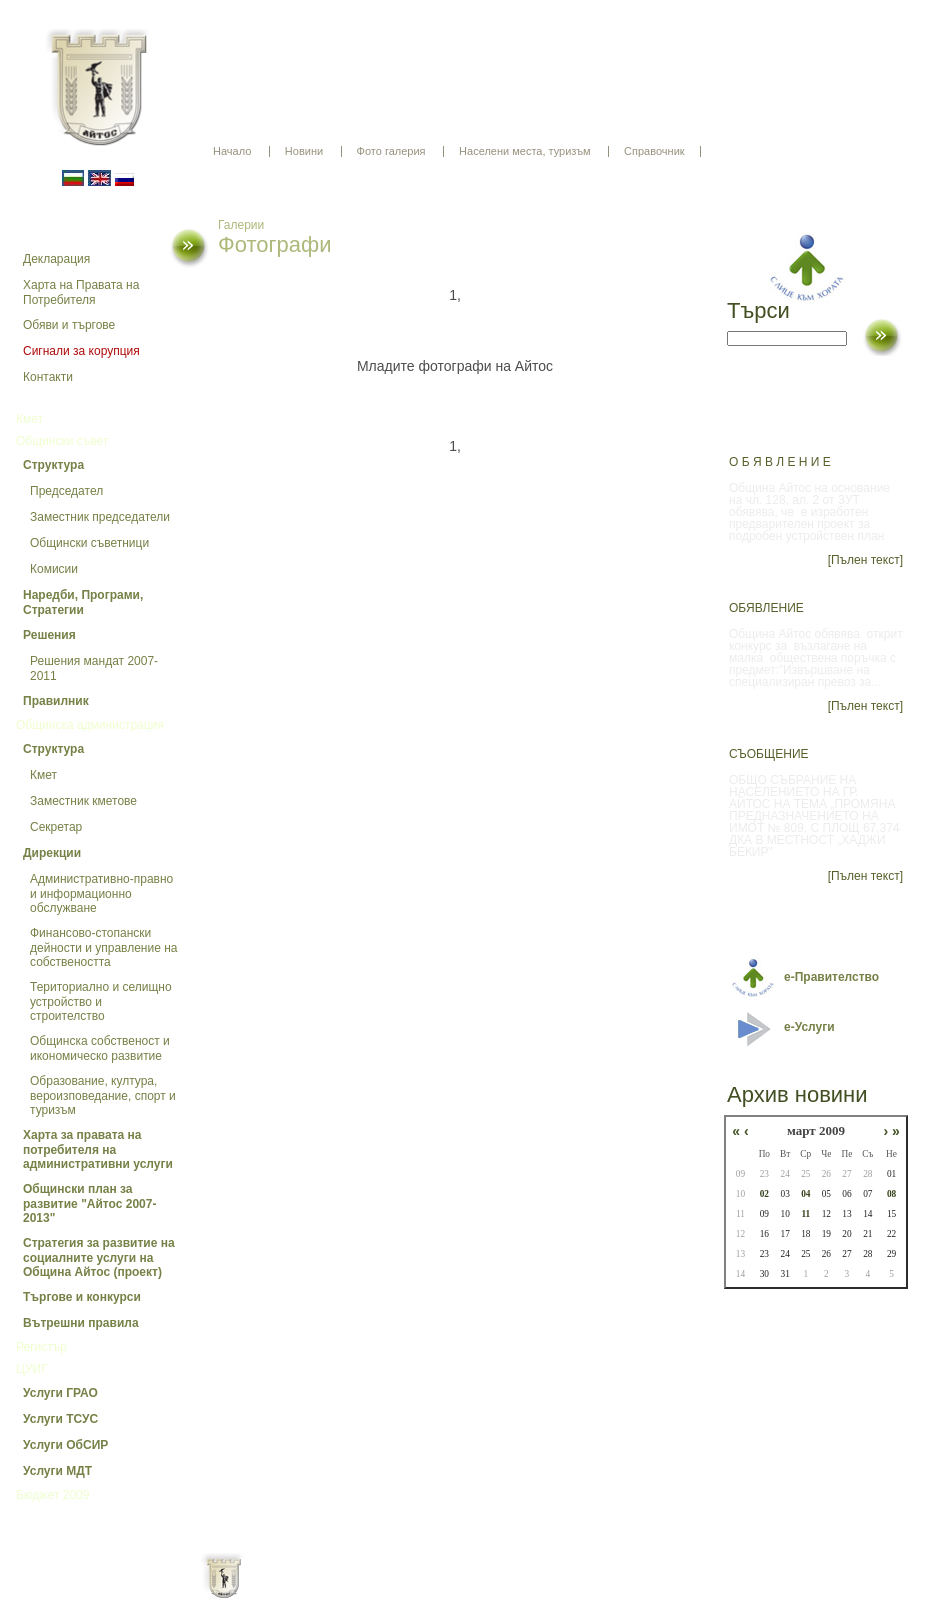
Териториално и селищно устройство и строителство (101, 1001)
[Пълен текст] (865, 560)
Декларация (56, 259)
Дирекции (52, 853)
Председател (66, 491)
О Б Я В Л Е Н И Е (780, 462)
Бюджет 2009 (52, 1495)
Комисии (54, 569)
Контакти (48, 377)
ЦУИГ (32, 1369)
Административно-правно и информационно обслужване (101, 893)
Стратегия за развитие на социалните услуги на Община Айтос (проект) (99, 1257)
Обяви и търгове (69, 325)
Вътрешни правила (81, 1323)
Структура (53, 465)
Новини (304, 151)
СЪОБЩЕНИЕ (769, 754)
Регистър (41, 1347)
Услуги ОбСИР (65, 1445)
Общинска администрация (90, 725)
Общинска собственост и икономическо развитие (100, 1048)
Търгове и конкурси (82, 1297)
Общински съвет (62, 441)
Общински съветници (89, 543)
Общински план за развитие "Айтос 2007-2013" (89, 1203)
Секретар (56, 827)
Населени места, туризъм (525, 151)
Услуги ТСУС (60, 1419)
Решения (49, 635)
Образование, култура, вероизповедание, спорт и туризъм (103, 1095)
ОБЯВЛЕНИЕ (766, 608)
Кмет (29, 419)
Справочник (654, 151)
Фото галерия (391, 151)
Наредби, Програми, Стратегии (83, 602)
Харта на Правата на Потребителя (81, 292)
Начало (232, 151)
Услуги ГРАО (60, 1393)
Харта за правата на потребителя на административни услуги (98, 1149)
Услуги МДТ (57, 1471)
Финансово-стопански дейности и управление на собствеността (104, 947)
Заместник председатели (100, 517)
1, (455, 295)
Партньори (490, 1592)
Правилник (56, 701)
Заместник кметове (83, 801)
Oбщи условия (394, 1592)
